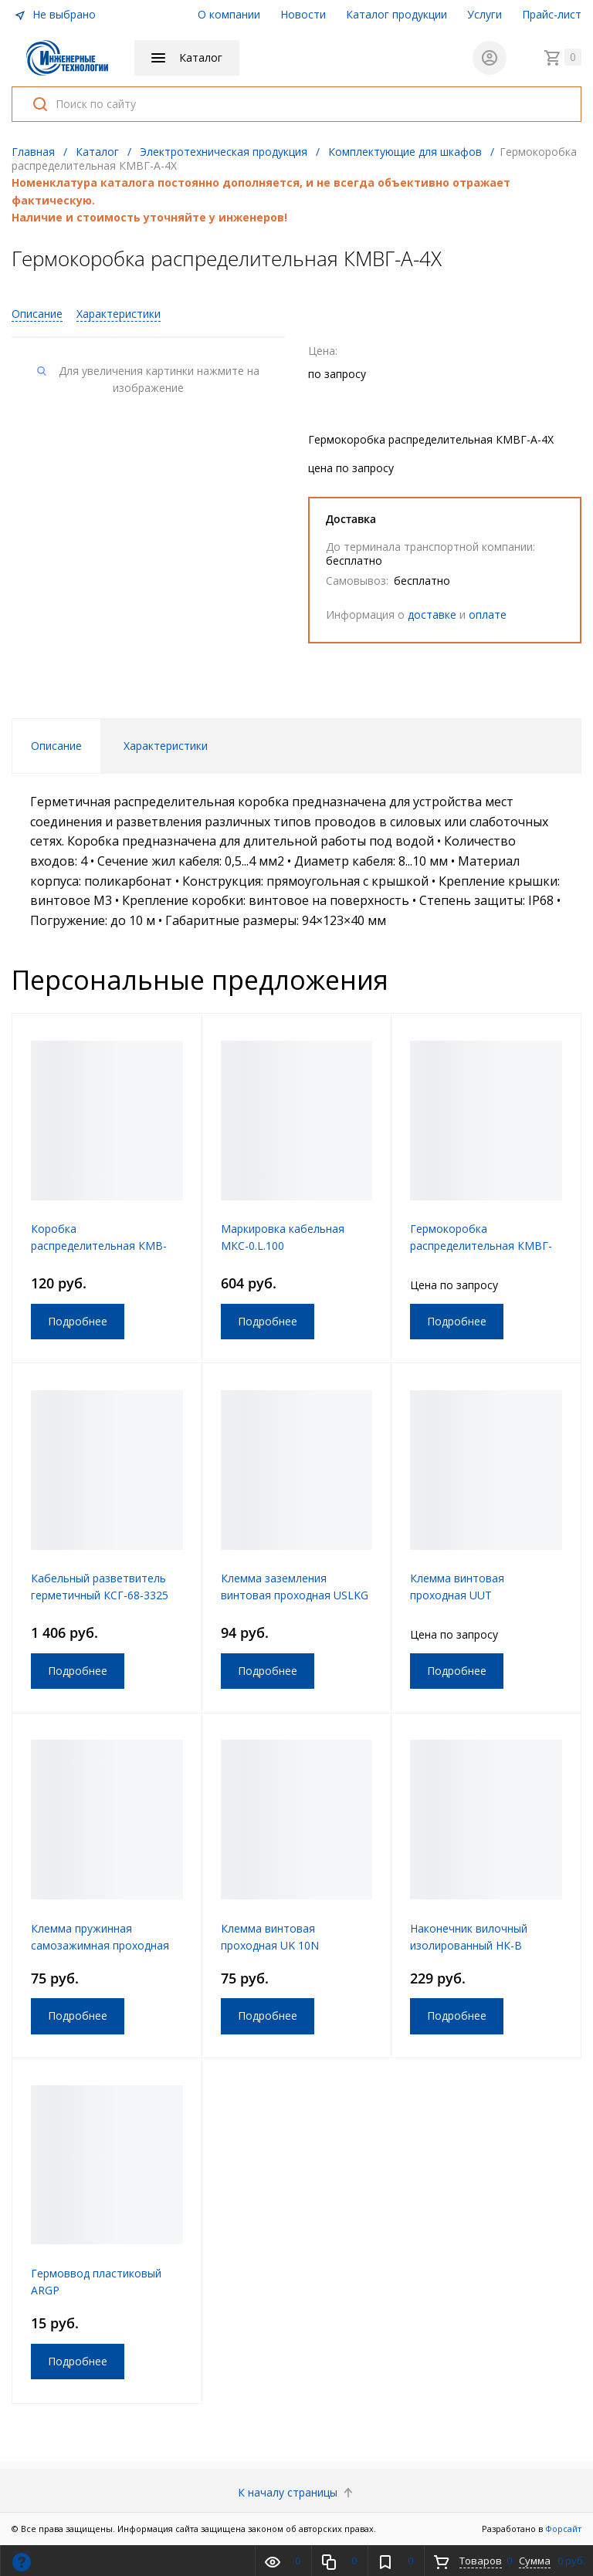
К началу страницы (297, 2492)
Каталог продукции (396, 14)
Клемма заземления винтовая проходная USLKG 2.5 (294, 1595)
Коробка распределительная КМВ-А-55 (99, 1245)
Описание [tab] (56, 745)
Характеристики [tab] (166, 745)
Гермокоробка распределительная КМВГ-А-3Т (481, 1245)
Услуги (484, 14)
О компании (229, 14)
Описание (37, 313)
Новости (303, 14)
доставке (432, 614)
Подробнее (77, 1321)
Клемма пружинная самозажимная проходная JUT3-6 (100, 1945)
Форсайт (563, 2528)
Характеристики (118, 313)
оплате (488, 614)
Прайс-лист (551, 14)
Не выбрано (55, 14)
